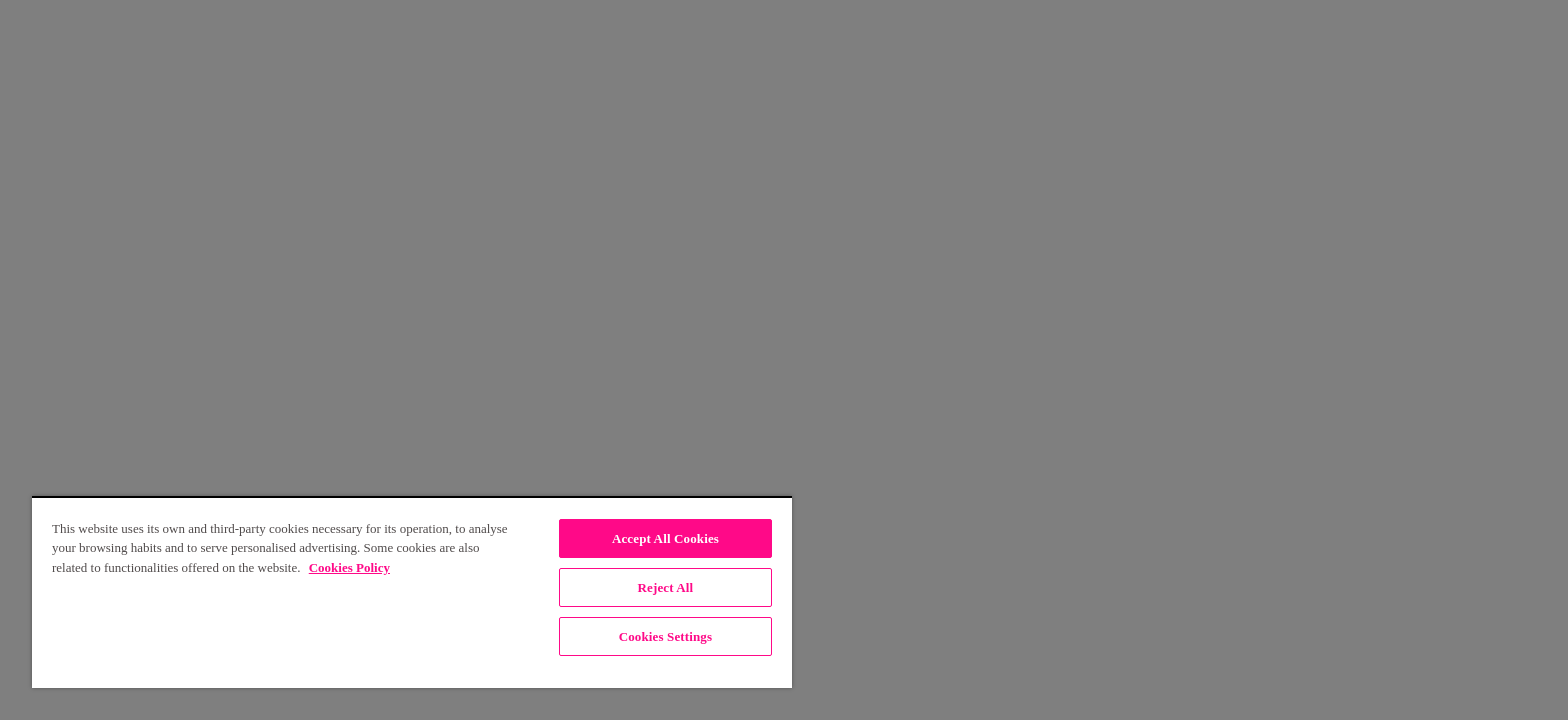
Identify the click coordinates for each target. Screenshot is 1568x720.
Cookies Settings (665, 636)
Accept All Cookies (665, 538)
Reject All (666, 587)
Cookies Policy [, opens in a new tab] (349, 567)
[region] (412, 592)
